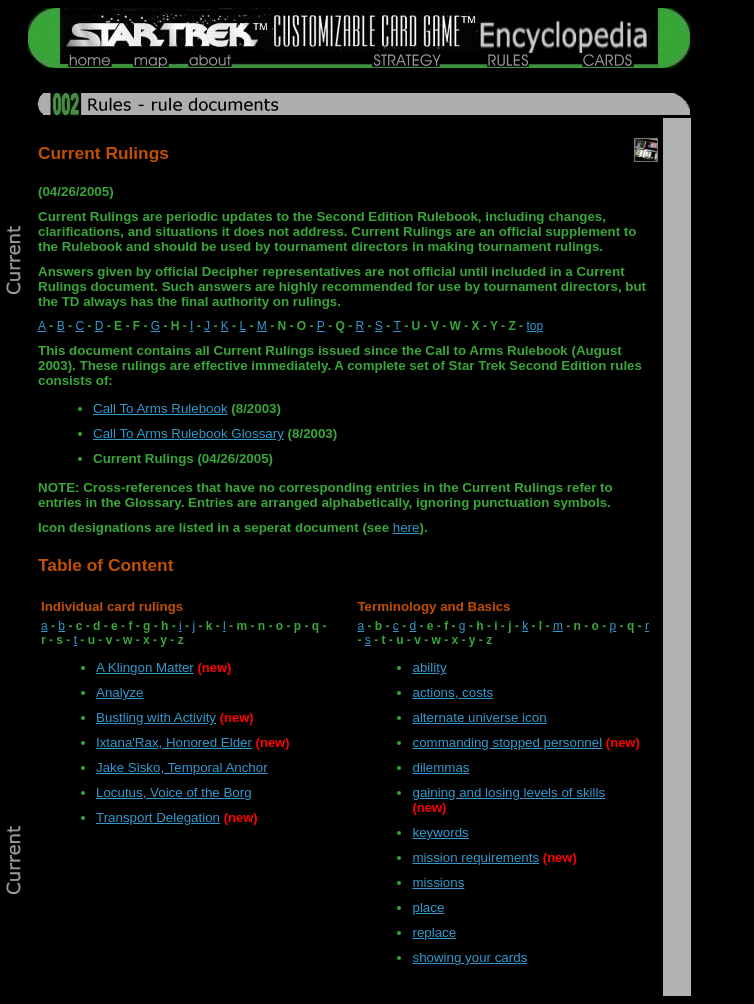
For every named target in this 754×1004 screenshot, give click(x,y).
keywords (440, 832)
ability (429, 667)
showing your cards (469, 957)
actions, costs (452, 692)
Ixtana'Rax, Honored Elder (174, 742)
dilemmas (440, 767)
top (534, 326)
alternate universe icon (479, 717)
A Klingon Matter (145, 667)
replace (434, 932)
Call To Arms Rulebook (160, 408)
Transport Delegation (158, 817)
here (406, 527)
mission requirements (475, 857)
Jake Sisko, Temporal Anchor (182, 767)
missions (438, 882)
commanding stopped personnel (507, 742)
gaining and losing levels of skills (508, 792)
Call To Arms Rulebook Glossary (188, 433)
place (428, 907)
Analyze (119, 692)
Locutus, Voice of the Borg (174, 792)
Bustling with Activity (156, 717)
